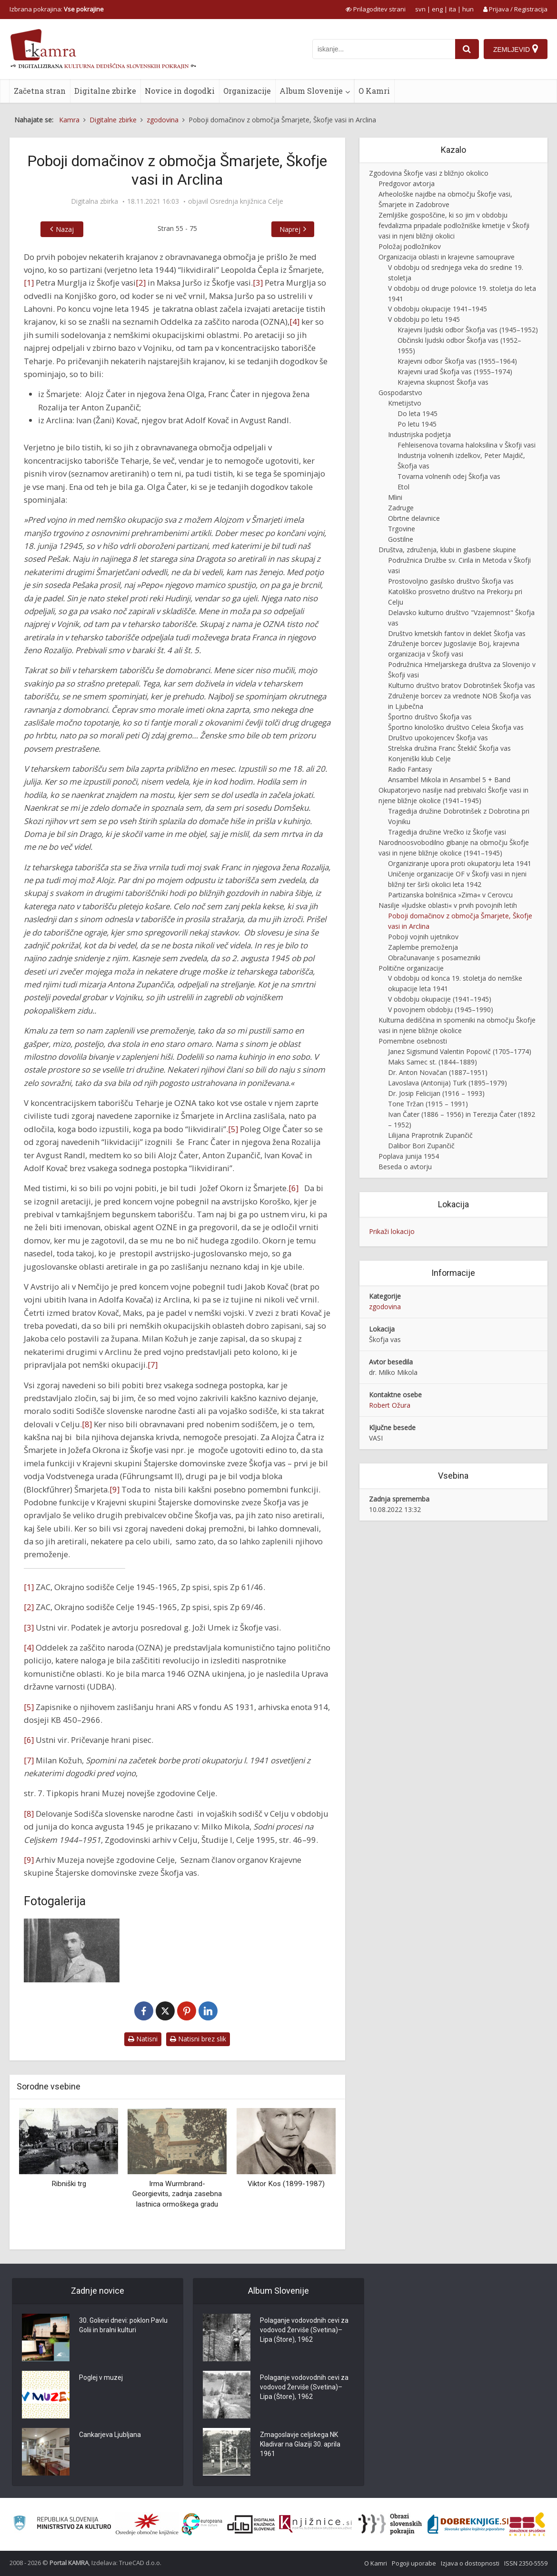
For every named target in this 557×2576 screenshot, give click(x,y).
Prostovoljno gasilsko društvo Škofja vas (451, 581)
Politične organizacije (411, 968)
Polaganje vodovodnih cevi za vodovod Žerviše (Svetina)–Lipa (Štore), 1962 (304, 2330)
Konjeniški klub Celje (419, 758)
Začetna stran (40, 91)
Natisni (143, 2038)
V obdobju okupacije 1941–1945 (437, 308)
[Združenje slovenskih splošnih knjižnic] (315, 2524)
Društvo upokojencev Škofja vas (438, 737)
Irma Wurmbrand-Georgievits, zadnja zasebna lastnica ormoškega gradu (177, 2193)
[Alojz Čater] (71, 1950)
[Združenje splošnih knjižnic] (527, 2524)
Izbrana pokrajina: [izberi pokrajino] (57, 9)
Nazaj (65, 229)
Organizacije (247, 91)
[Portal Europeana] (202, 2524)
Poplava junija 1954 (408, 1156)
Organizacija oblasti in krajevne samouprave (446, 256)
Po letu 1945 (417, 423)
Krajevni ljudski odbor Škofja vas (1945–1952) (468, 329)
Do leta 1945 (418, 413)
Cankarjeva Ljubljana (110, 2435)
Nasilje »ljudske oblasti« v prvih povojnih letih (447, 905)
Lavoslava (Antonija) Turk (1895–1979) (447, 1082)
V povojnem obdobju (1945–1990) (440, 1009)
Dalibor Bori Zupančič (421, 1145)
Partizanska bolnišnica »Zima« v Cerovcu (450, 894)
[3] (258, 282)
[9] (114, 1489)
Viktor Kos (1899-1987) (286, 2183)
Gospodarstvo (400, 392)
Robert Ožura (389, 1405)
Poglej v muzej (101, 2378)
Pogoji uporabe (414, 2563)
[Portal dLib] (251, 2524)
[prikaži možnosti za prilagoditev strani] (376, 9)
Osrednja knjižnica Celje (246, 201)
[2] (141, 282)
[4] (294, 321)
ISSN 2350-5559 (525, 2563)
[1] (29, 282)
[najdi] (467, 49)
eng (437, 9)
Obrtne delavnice (414, 518)
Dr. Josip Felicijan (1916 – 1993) (436, 1093)
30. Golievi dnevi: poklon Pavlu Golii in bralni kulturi (123, 2325)
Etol (403, 486)
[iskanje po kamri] (383, 49)
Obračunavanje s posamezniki (434, 957)
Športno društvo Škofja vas (430, 716)
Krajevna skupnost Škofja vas (443, 382)
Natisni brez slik (198, 2038)
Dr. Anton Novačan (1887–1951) (437, 1072)
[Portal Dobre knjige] (468, 2524)
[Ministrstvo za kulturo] (62, 2524)
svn (420, 9)
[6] (293, 1188)
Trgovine (401, 528)
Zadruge (401, 507)
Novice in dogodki (180, 91)
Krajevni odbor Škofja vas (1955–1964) (457, 361)
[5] (233, 1129)
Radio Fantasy (410, 769)
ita (452, 9)
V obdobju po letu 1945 (424, 319)
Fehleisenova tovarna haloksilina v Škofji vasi (467, 444)
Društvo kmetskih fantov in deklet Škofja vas (457, 633)
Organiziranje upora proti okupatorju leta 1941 (459, 863)
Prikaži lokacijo (392, 1231)
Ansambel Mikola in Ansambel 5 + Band (449, 779)
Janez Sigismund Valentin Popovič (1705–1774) (459, 1051)
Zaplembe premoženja (423, 947)
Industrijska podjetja (419, 434)
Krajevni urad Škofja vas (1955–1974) (455, 371)
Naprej (289, 229)
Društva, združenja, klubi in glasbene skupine (447, 549)
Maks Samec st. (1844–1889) (432, 1061)
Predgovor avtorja (406, 183)
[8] (87, 1424)
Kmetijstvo (404, 403)
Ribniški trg (68, 2183)
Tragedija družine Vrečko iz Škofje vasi (447, 831)
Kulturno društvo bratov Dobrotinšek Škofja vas (461, 685)
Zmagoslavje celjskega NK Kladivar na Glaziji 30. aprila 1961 (300, 2444)
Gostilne (400, 539)
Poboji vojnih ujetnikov (423, 936)
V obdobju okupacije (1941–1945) (439, 999)
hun (468, 9)
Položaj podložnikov (409, 246)
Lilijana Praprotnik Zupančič (430, 1135)
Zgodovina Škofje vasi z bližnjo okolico (428, 173)
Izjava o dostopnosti (470, 2563)
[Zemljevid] (515, 49)
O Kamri (374, 91)
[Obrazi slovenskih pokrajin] (390, 2524)
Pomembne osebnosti (412, 1040)
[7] (153, 1364)
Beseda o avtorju (405, 1166)
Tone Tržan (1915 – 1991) (428, 1103)
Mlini (395, 497)
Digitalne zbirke (105, 91)
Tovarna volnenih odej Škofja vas (449, 476)
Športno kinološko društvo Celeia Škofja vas (456, 727)
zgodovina (385, 1306)
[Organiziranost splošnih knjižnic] (147, 2524)
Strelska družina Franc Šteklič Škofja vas (449, 748)
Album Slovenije (311, 91)
